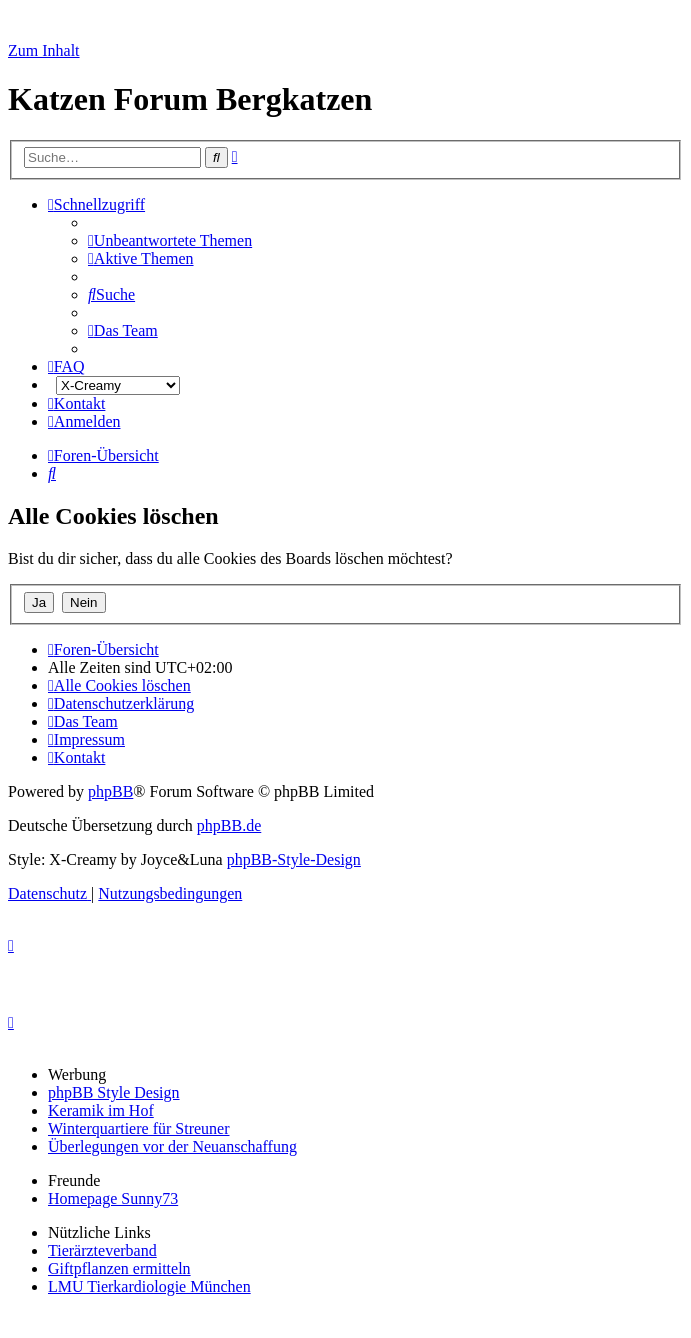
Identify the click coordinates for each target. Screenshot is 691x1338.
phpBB (110, 791)
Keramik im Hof (101, 1110)
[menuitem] (170, 240)
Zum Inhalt (44, 50)
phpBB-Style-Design (294, 859)
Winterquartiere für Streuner (139, 1128)
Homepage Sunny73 (113, 1198)
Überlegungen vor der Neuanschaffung (172, 1146)
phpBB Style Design (114, 1092)
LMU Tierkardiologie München (149, 1286)
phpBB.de (229, 825)
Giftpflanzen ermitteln (119, 1268)
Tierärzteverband (102, 1250)
